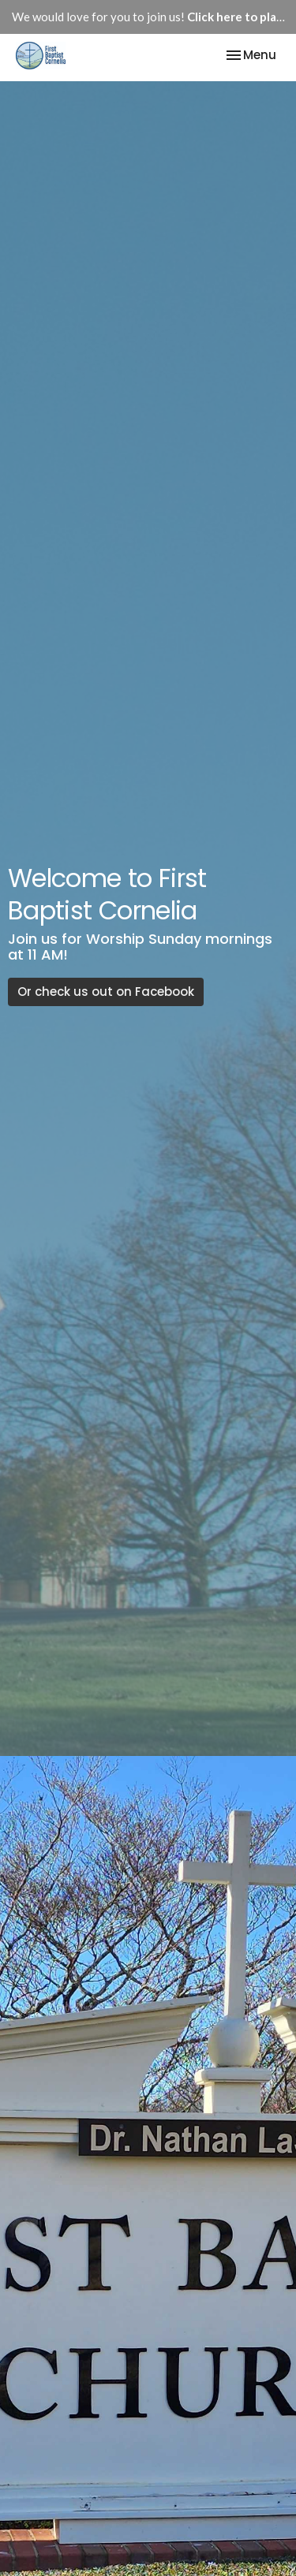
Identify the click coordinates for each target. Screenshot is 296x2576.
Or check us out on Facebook (105, 991)
